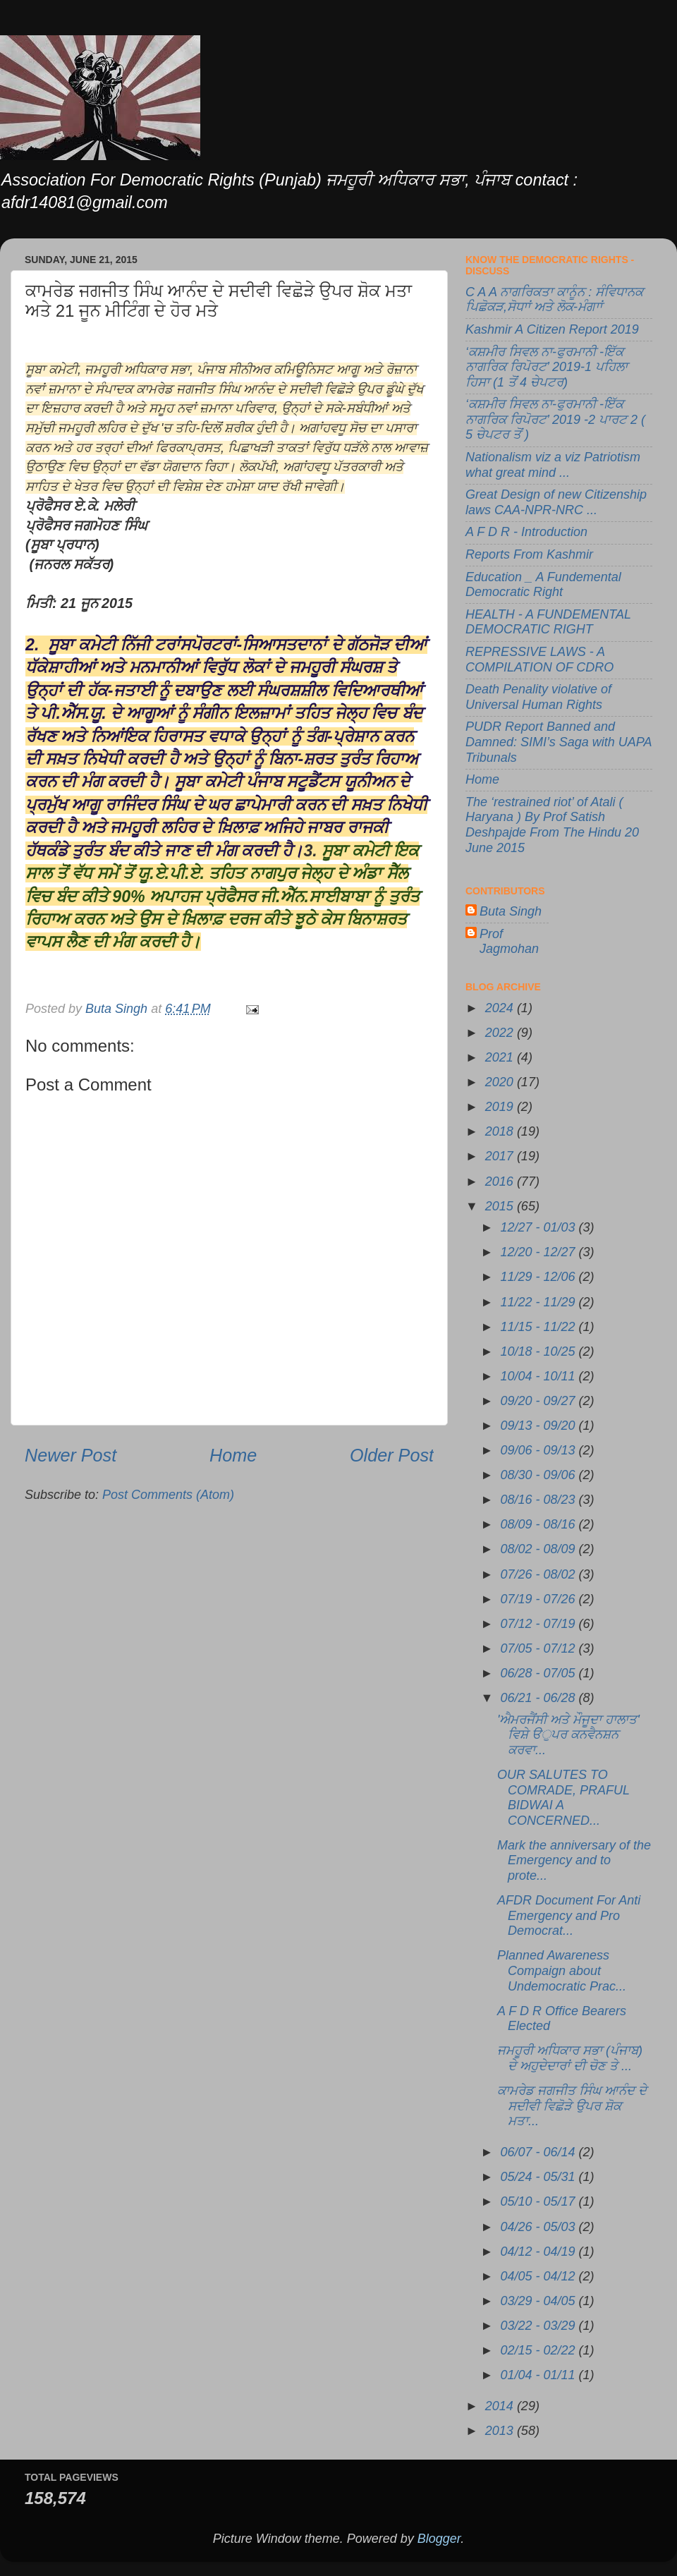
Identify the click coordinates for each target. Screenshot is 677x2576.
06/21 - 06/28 (539, 1698)
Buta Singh (511, 911)
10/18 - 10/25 (539, 1351)
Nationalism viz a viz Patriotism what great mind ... (552, 465)
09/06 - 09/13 (539, 1450)
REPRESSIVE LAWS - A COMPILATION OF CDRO (539, 659)
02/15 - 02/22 (539, 2350)
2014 (501, 2406)
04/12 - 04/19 (539, 2251)
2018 (501, 1131)
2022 (501, 1033)
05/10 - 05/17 (539, 2201)
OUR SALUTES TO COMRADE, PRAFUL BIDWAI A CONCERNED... (563, 1798)
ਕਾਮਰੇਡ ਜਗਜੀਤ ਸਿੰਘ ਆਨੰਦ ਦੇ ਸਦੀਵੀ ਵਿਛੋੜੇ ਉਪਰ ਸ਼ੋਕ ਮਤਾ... (572, 2106)
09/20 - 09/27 (539, 1401)
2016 (501, 1181)
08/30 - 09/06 (539, 1475)
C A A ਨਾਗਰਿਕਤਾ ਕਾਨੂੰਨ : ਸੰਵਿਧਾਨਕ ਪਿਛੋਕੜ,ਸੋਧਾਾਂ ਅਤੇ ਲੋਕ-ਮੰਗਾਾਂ (554, 300)
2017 (501, 1156)
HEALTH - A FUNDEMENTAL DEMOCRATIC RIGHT (548, 622)
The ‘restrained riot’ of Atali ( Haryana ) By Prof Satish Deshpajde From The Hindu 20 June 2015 (552, 825)
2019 (501, 1107)
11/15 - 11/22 (539, 1327)
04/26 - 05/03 (539, 2227)
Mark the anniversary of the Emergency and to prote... (574, 1860)
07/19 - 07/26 (539, 1599)
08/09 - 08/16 (539, 1524)
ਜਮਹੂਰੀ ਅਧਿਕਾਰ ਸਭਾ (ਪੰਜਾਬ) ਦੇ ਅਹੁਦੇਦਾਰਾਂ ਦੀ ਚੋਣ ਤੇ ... (569, 2058)
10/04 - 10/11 (539, 1376)
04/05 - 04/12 (539, 2276)
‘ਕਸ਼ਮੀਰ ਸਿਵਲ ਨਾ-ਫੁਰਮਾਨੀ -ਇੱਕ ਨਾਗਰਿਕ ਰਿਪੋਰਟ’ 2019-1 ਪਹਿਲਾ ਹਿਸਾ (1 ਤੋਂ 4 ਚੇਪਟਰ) (546, 367)
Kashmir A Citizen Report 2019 (552, 329)
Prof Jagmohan (509, 941)
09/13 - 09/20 (539, 1425)
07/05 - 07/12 (539, 1648)
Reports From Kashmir (529, 554)
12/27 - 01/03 (539, 1227)
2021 (501, 1057)
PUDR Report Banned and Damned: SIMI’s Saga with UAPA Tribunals (558, 741)
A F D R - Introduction (526, 532)
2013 (501, 2431)
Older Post (392, 1455)
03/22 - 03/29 (539, 2326)
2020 (501, 1082)
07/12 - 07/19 (539, 1624)
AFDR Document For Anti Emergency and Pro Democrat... (568, 1915)
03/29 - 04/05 (539, 2301)
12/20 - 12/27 (539, 1252)
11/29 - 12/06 (539, 1277)
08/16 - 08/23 (539, 1500)
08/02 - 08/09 (539, 1549)
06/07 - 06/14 (539, 2152)
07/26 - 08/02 (539, 1574)
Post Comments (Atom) (168, 1495)
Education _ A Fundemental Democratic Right (543, 585)
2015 (501, 1206)
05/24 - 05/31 (539, 2177)
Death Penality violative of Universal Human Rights (538, 697)
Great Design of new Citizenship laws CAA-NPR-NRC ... (556, 502)
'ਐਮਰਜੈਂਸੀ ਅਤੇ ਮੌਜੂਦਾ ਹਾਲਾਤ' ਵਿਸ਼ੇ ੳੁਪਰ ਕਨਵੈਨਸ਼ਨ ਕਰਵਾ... (568, 1735)
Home (233, 1455)
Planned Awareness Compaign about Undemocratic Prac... (561, 1970)
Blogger (439, 2539)
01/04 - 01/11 (539, 2375)
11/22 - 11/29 (539, 1302)
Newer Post (70, 1455)
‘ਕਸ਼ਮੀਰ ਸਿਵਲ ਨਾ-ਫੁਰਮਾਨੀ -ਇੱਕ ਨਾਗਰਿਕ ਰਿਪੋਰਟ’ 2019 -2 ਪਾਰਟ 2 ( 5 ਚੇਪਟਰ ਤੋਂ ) (555, 419)
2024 (501, 1008)
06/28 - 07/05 (539, 1673)
